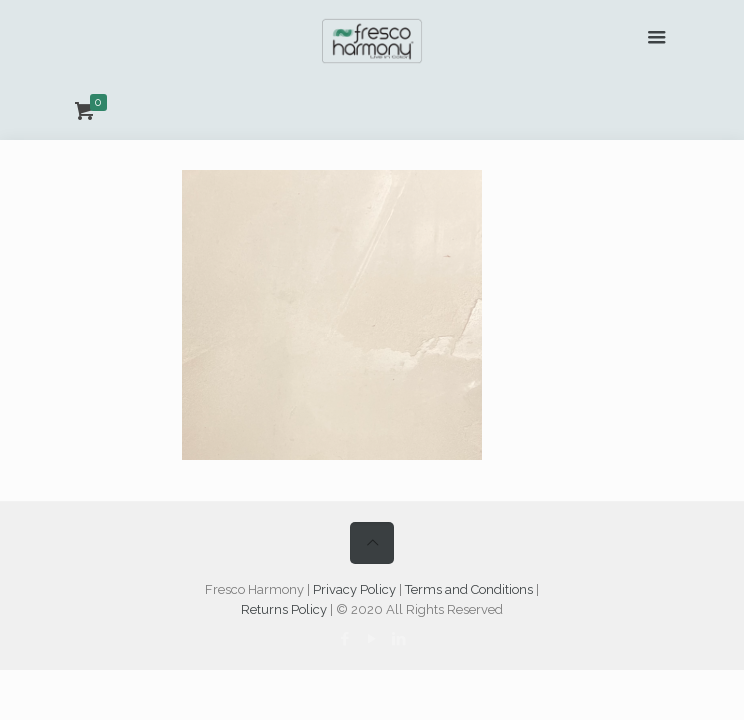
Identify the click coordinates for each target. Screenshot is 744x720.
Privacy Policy (354, 589)
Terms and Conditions (469, 589)
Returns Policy (284, 609)
